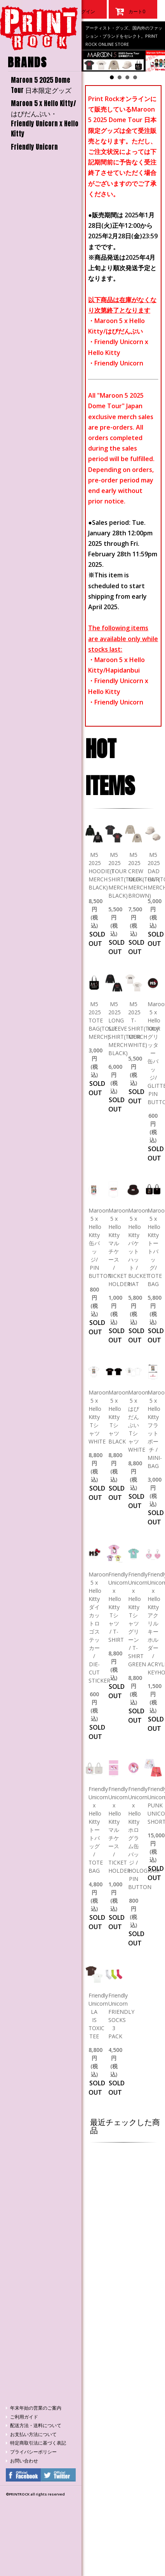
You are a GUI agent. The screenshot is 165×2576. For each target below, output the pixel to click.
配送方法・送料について (35, 2425)
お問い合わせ (24, 2460)
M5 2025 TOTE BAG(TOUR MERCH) (102, 1020)
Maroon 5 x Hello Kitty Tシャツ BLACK (118, 1417)
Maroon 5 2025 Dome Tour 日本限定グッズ (41, 85)
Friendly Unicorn (34, 147)
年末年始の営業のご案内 (35, 2408)
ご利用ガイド (24, 2416)
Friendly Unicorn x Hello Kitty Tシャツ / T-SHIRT (118, 1607)
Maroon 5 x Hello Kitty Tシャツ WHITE (99, 1417)
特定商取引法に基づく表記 (38, 2443)
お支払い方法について (33, 2434)
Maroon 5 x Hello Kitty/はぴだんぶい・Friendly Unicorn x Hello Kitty (44, 118)
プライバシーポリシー (33, 2451)
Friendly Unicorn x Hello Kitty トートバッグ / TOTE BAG (98, 1829)
